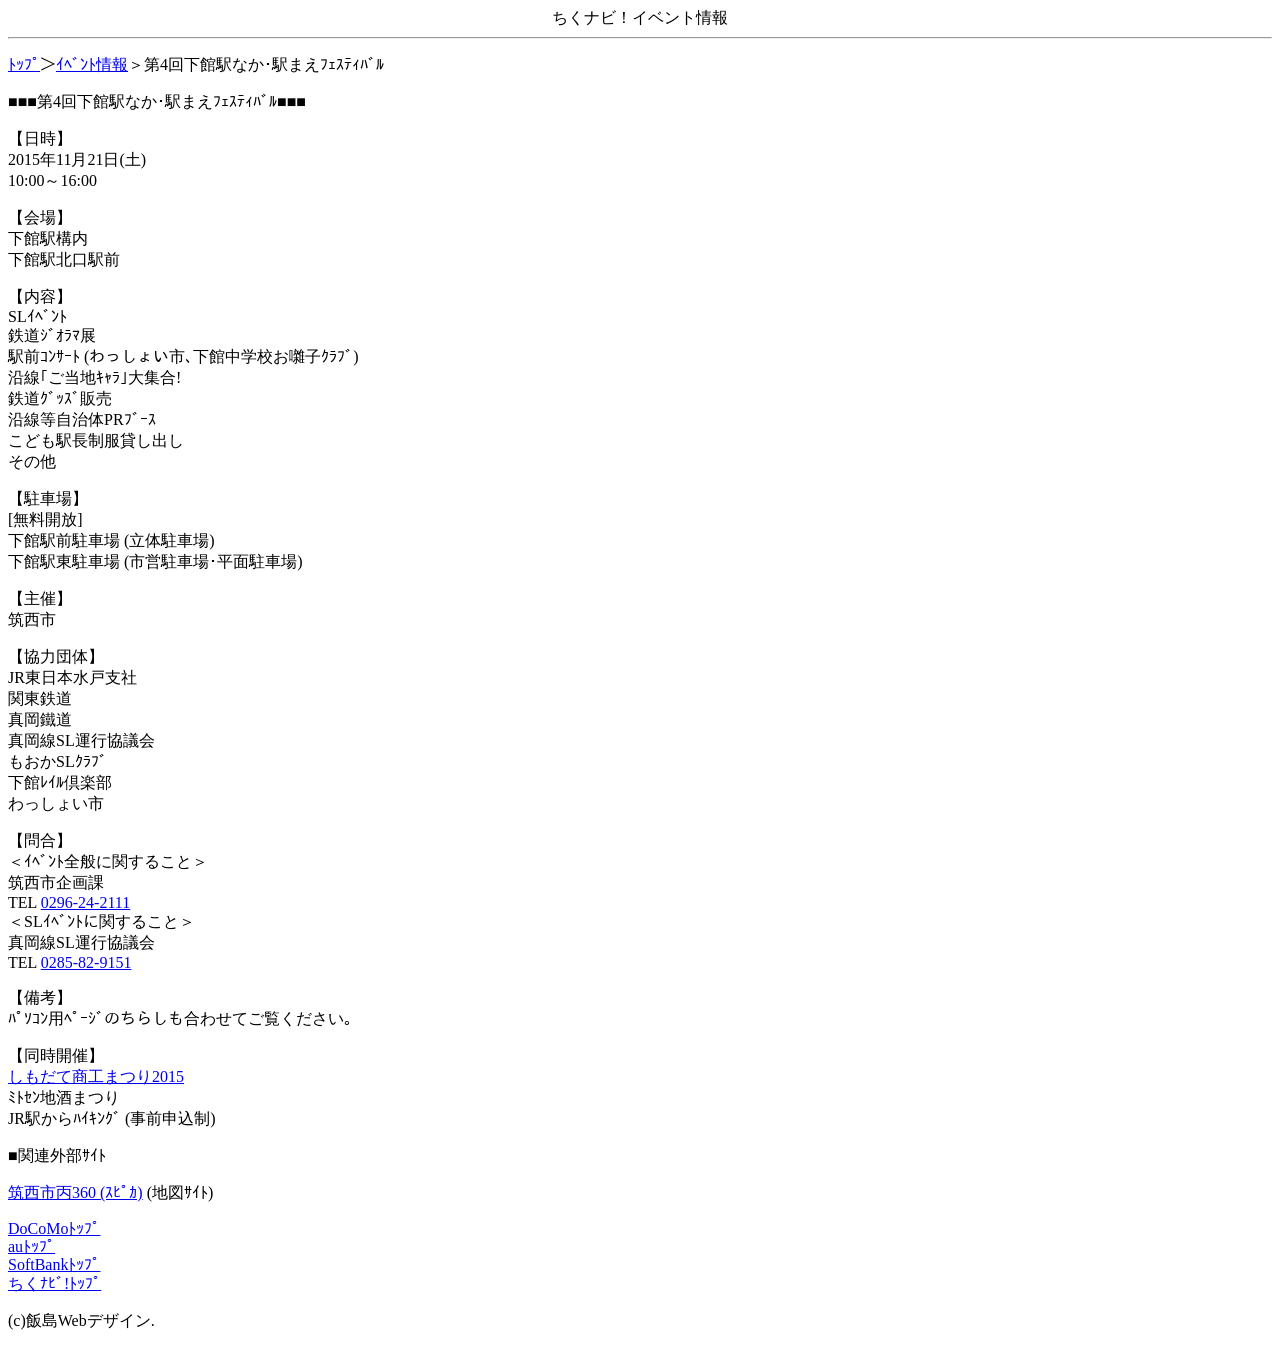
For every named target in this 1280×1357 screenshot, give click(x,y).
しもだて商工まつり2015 (96, 1076)
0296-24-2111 (85, 902)
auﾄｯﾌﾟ (31, 1246)
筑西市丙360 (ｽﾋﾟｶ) (75, 1192)
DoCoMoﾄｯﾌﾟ (54, 1228)
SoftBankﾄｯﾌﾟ (54, 1264)
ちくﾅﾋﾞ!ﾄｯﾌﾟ (54, 1283)
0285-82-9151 (86, 962)
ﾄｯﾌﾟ (24, 64)
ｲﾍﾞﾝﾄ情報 (92, 64)
